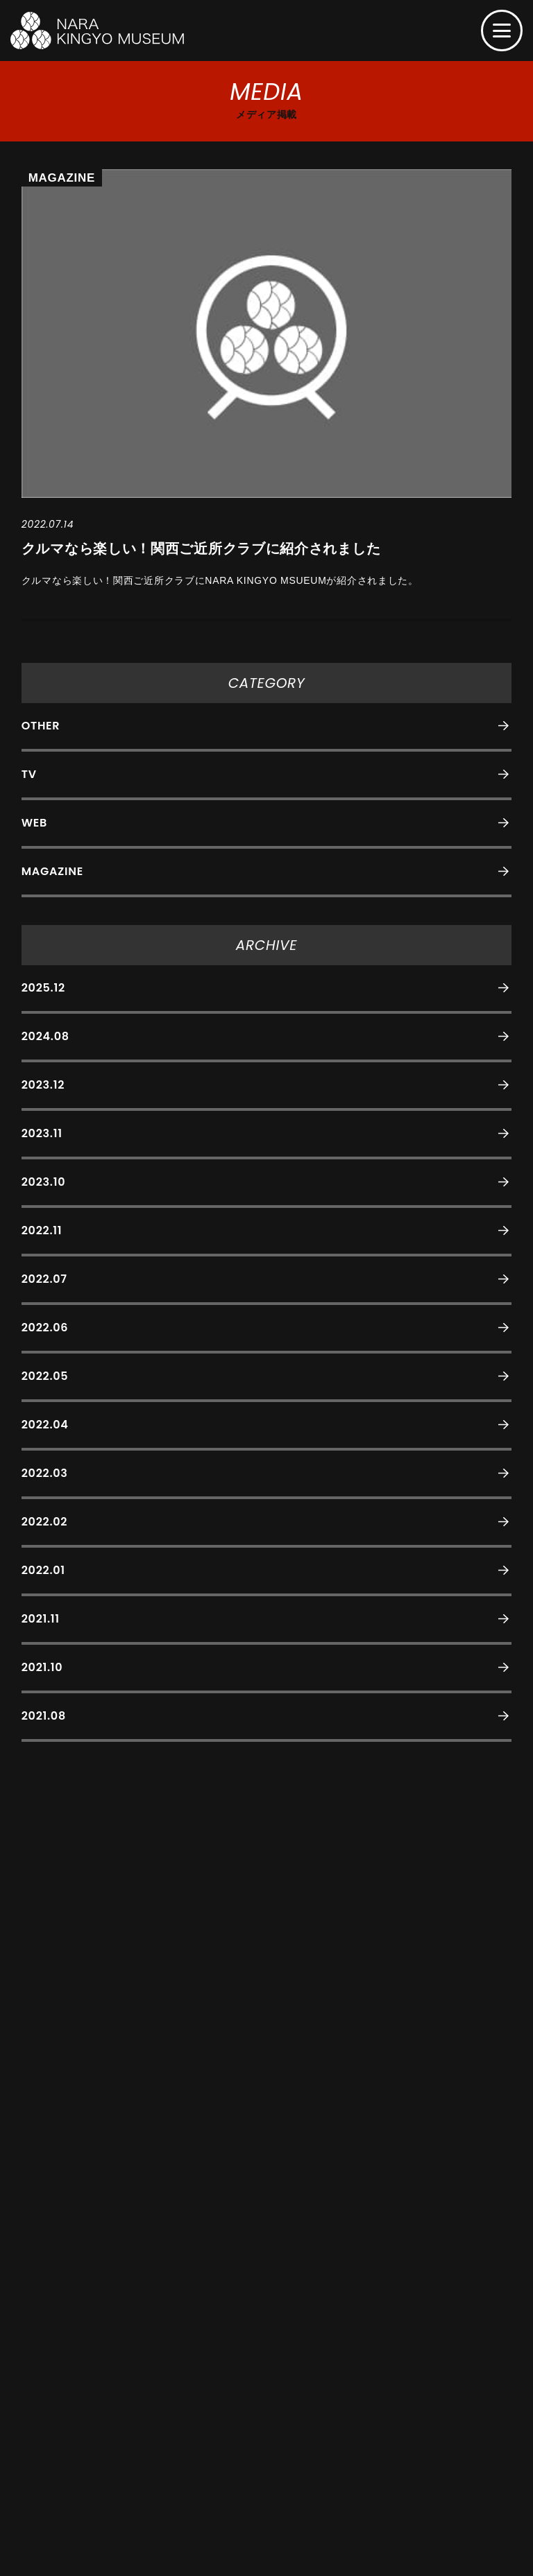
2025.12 (43, 988)
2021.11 (41, 1619)
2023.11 (42, 1133)
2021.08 (44, 1716)
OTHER (41, 726)
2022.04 (45, 1425)
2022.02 (44, 1522)
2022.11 (42, 1230)
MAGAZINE (52, 871)
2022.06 (45, 1327)
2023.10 (43, 1182)
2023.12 (43, 1085)
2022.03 (45, 1473)
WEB (34, 823)
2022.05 (45, 1376)
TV (29, 774)
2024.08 (45, 1036)
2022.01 (43, 1570)
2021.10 (42, 1667)
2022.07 (44, 1279)
